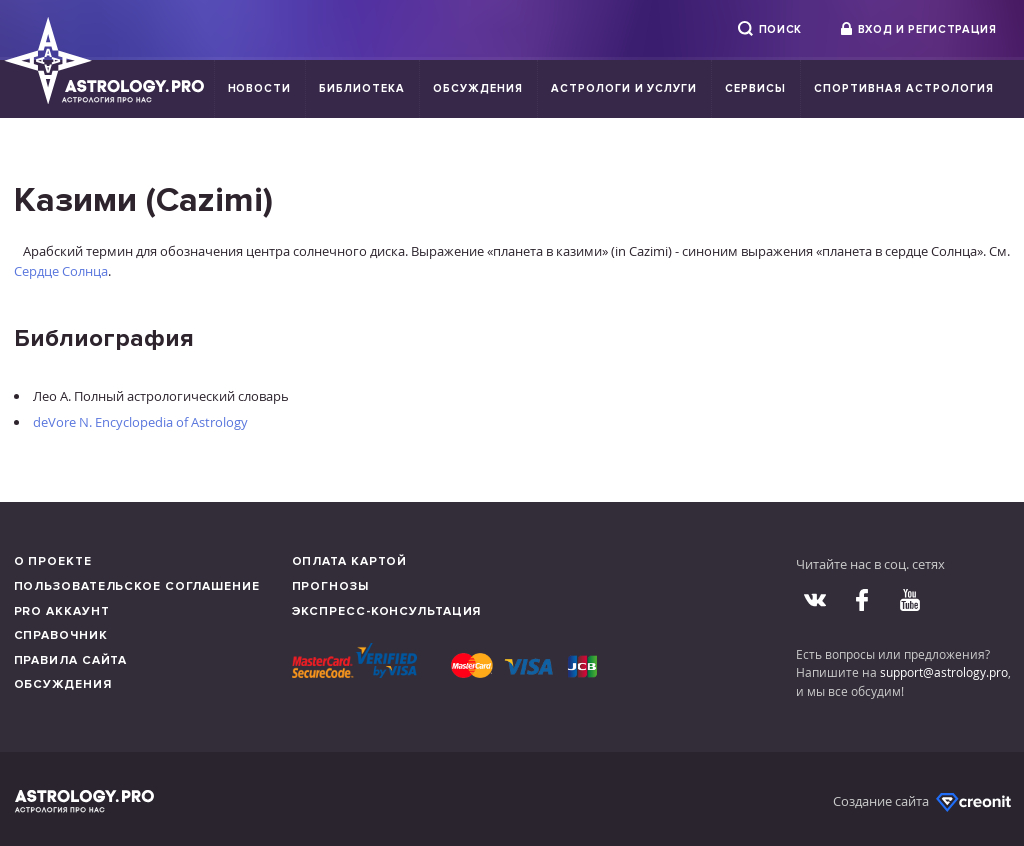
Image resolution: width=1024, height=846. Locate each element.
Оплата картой (350, 561)
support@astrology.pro (944, 672)
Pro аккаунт (62, 611)
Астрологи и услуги (624, 88)
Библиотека (362, 88)
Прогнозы (330, 586)
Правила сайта (71, 660)
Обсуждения (478, 88)
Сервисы (755, 88)
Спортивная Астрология (903, 88)
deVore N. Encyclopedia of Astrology (140, 422)
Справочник (61, 635)
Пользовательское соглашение (137, 586)
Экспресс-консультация (387, 611)
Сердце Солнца (61, 271)
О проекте (53, 561)
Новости (260, 88)
